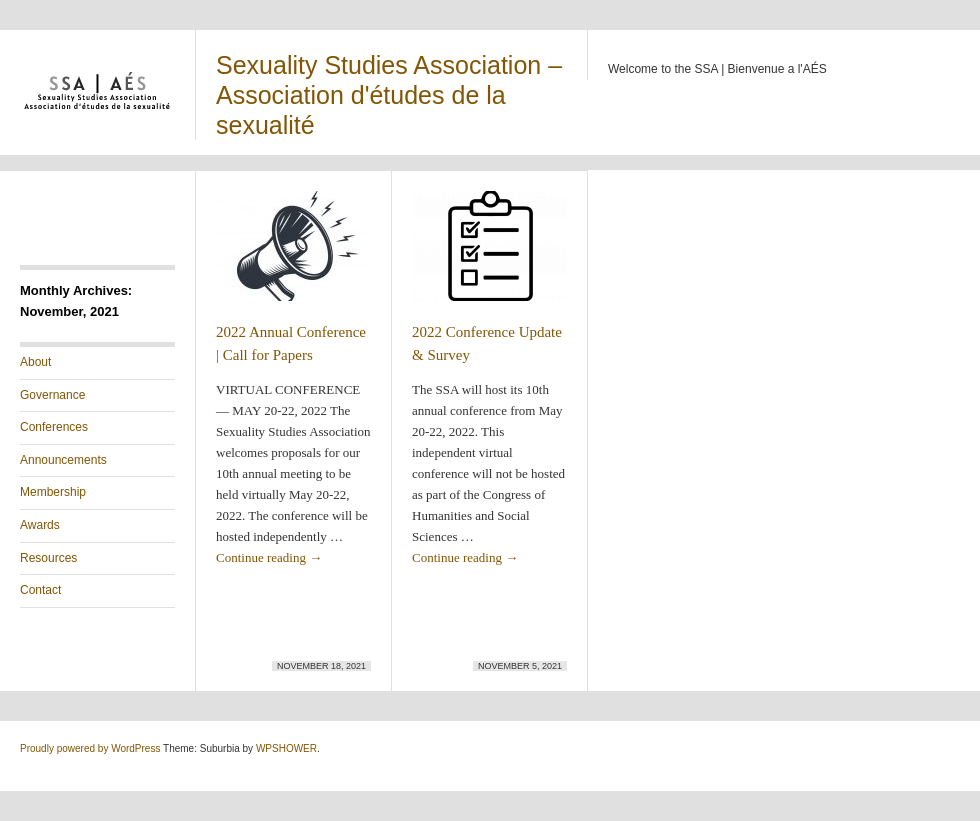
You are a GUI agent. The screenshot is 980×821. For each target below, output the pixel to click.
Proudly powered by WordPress (90, 748)
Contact (40, 590)
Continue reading (269, 557)
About (35, 362)
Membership (53, 492)
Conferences (54, 427)
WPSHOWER (286, 748)
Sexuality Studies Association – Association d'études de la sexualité (389, 95)
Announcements (63, 460)
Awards (40, 525)
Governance (52, 395)
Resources (48, 558)
